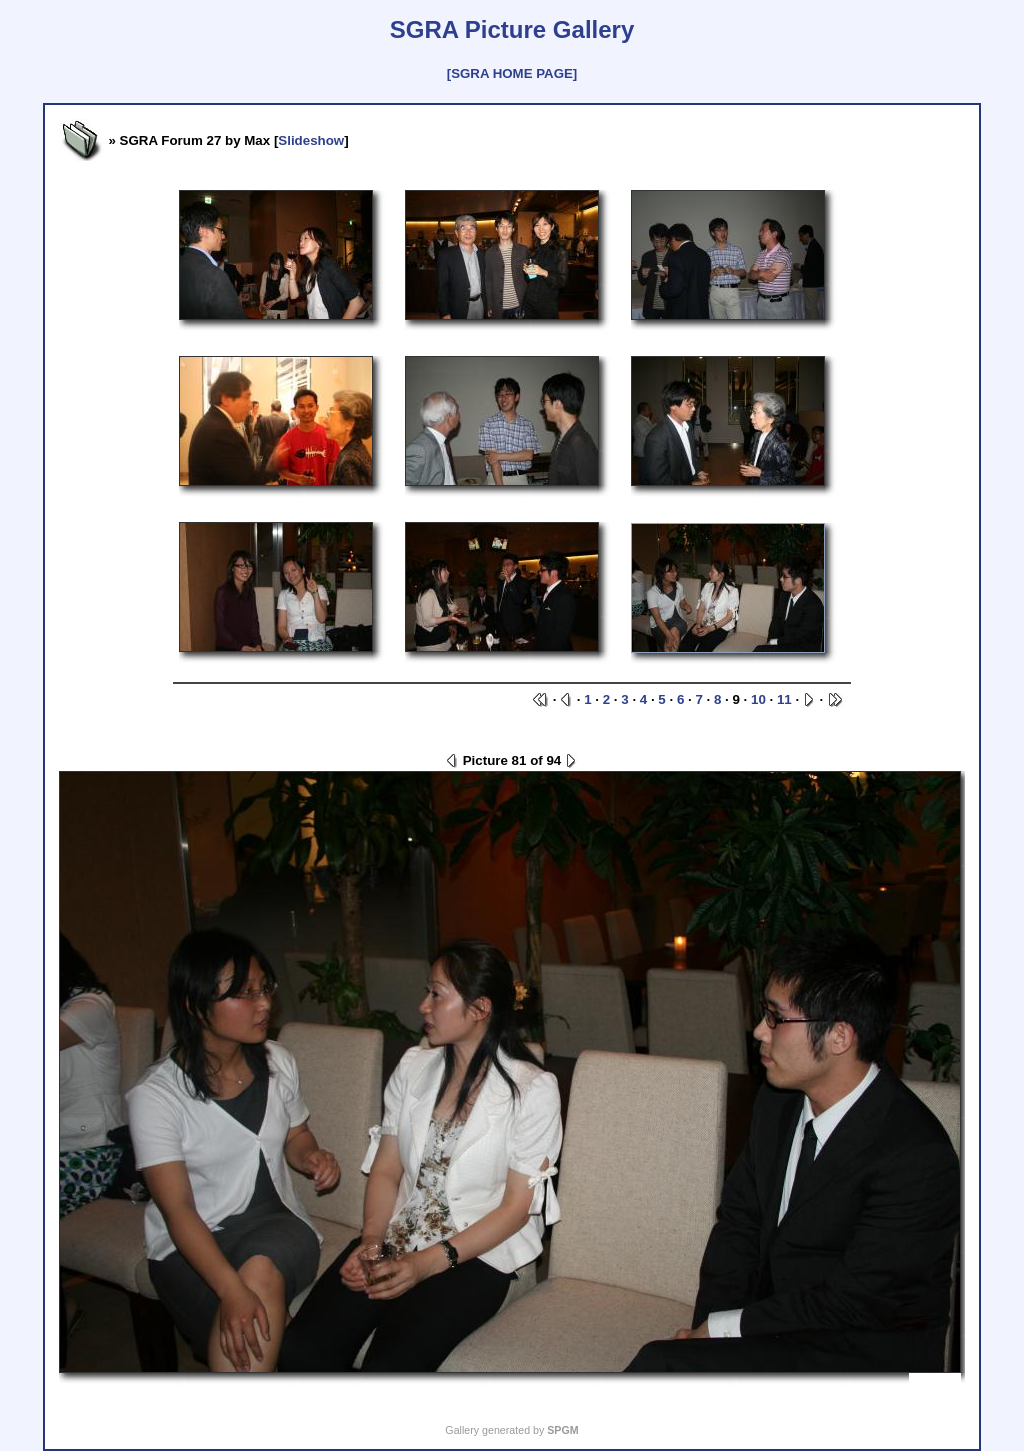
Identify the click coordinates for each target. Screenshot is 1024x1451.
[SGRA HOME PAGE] (512, 73)
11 (784, 699)
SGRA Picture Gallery (512, 29)
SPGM (562, 1430)
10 (758, 699)
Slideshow (311, 140)
